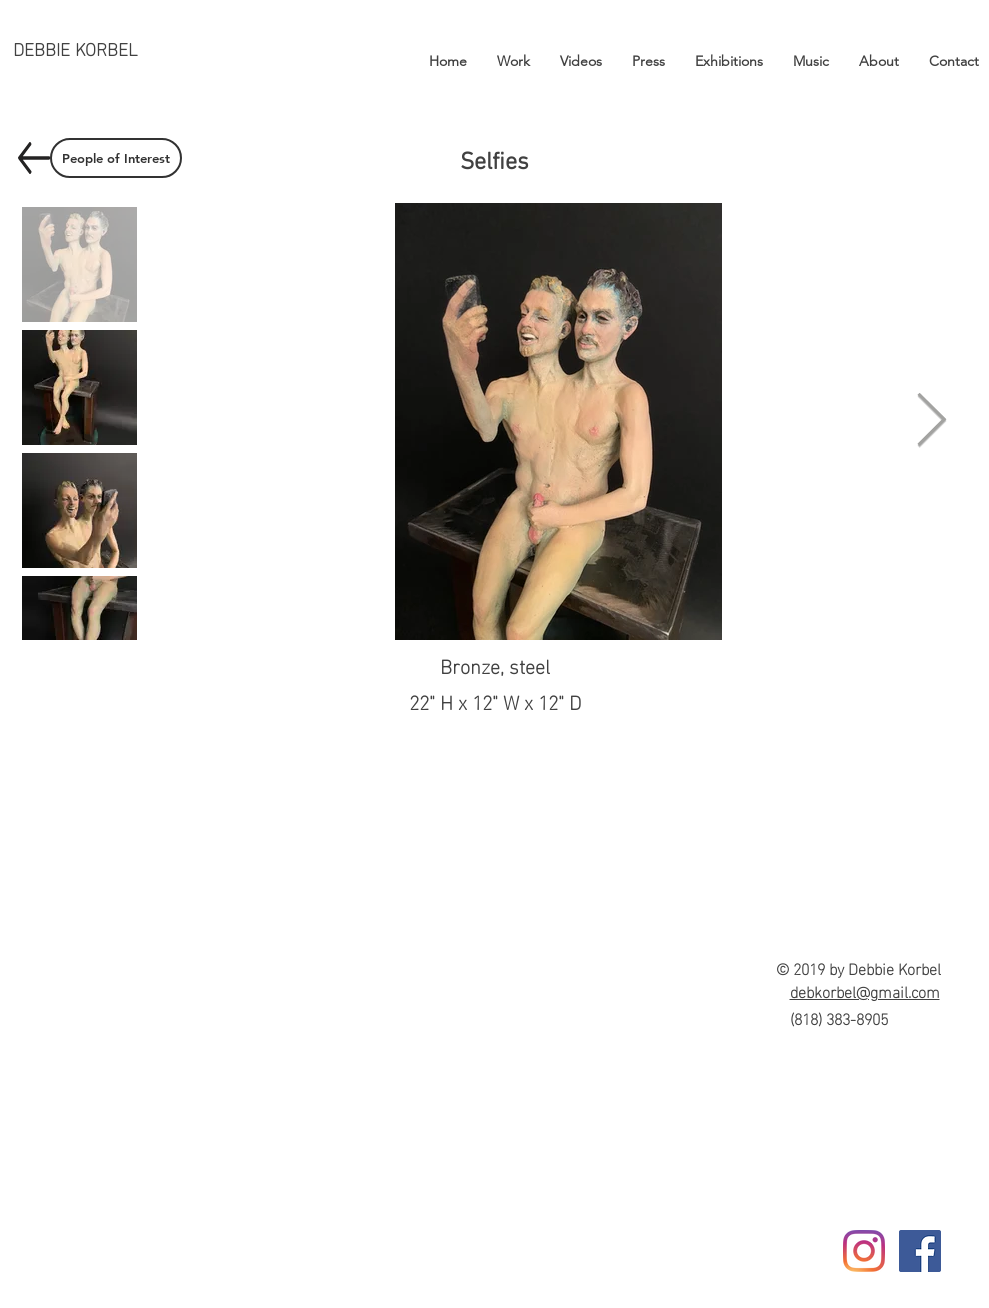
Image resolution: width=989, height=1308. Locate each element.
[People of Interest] (116, 158)
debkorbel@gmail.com (865, 990)
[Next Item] (932, 422)
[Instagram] (864, 1251)
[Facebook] (920, 1251)
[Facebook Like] (921, 1285)
